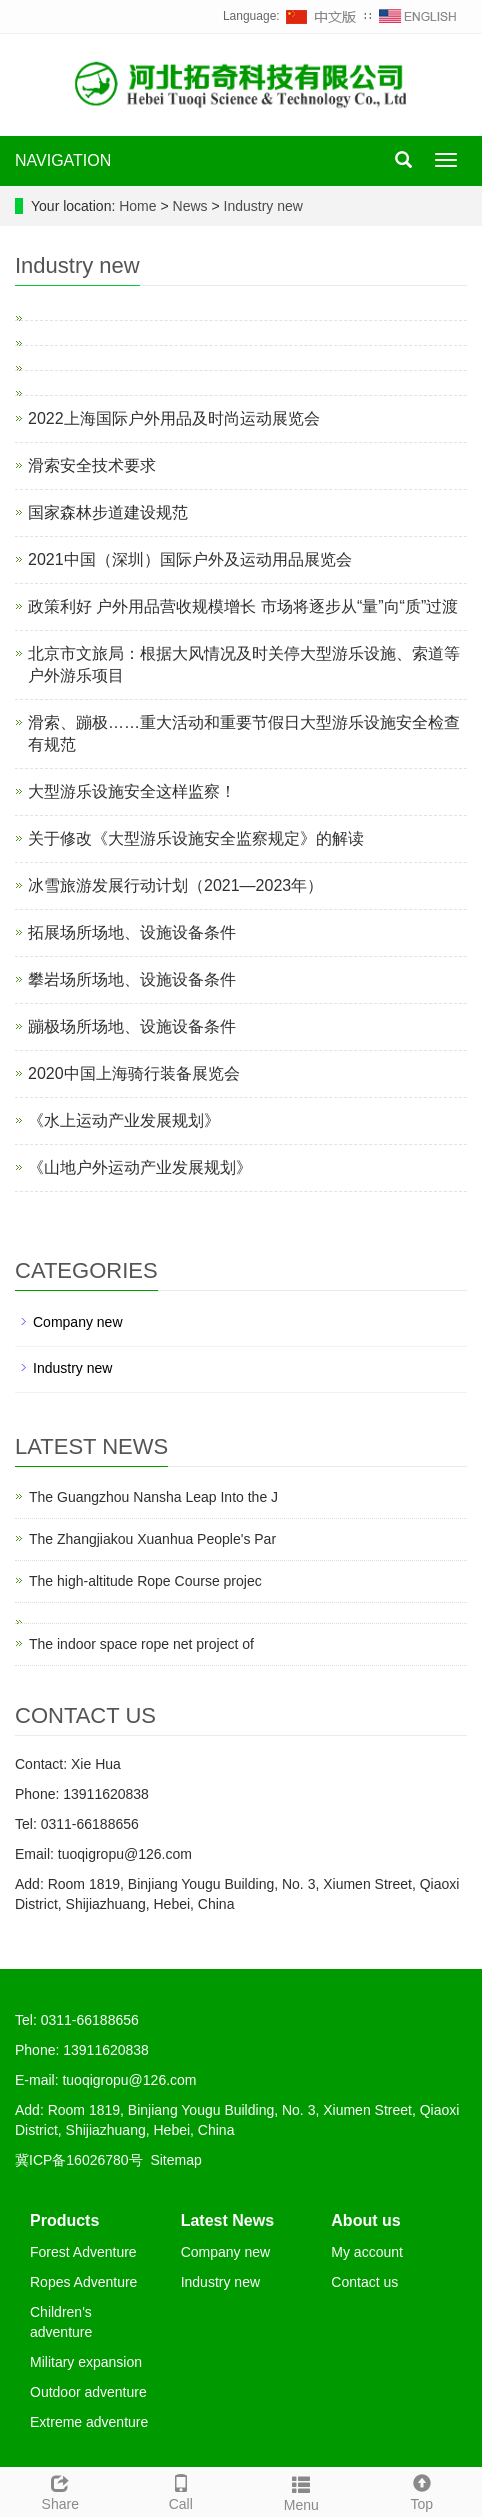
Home (137, 206)
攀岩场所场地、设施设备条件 (132, 979)
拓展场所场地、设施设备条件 (132, 932)
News (192, 206)
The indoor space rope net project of (141, 1644)
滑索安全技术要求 (92, 465)
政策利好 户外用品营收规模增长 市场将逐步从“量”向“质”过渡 (243, 606)
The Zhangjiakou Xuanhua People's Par (152, 1539)
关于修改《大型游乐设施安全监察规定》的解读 (196, 838)
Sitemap (175, 2160)
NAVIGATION (63, 160)
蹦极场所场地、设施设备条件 (132, 1026)
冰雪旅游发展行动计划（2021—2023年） (175, 885)
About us (365, 2220)
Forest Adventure (83, 2252)
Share (60, 2490)
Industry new (261, 206)
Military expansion (86, 2362)
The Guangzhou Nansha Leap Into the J (153, 1497)
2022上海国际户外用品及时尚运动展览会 (174, 418)
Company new (78, 1322)
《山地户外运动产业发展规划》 (140, 1167)
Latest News (227, 2220)
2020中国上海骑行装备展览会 (134, 1073)
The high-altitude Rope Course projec (145, 1581)
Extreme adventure (89, 2422)
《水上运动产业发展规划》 (124, 1120)
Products (64, 2220)
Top (422, 2490)
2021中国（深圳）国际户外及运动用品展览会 (190, 559)
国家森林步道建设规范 (108, 512)
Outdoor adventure (88, 2392)
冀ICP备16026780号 (79, 2160)
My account (367, 2252)
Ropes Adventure (83, 2282)
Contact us (364, 2282)
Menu (301, 2491)
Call (181, 2490)
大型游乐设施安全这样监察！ (132, 791)
